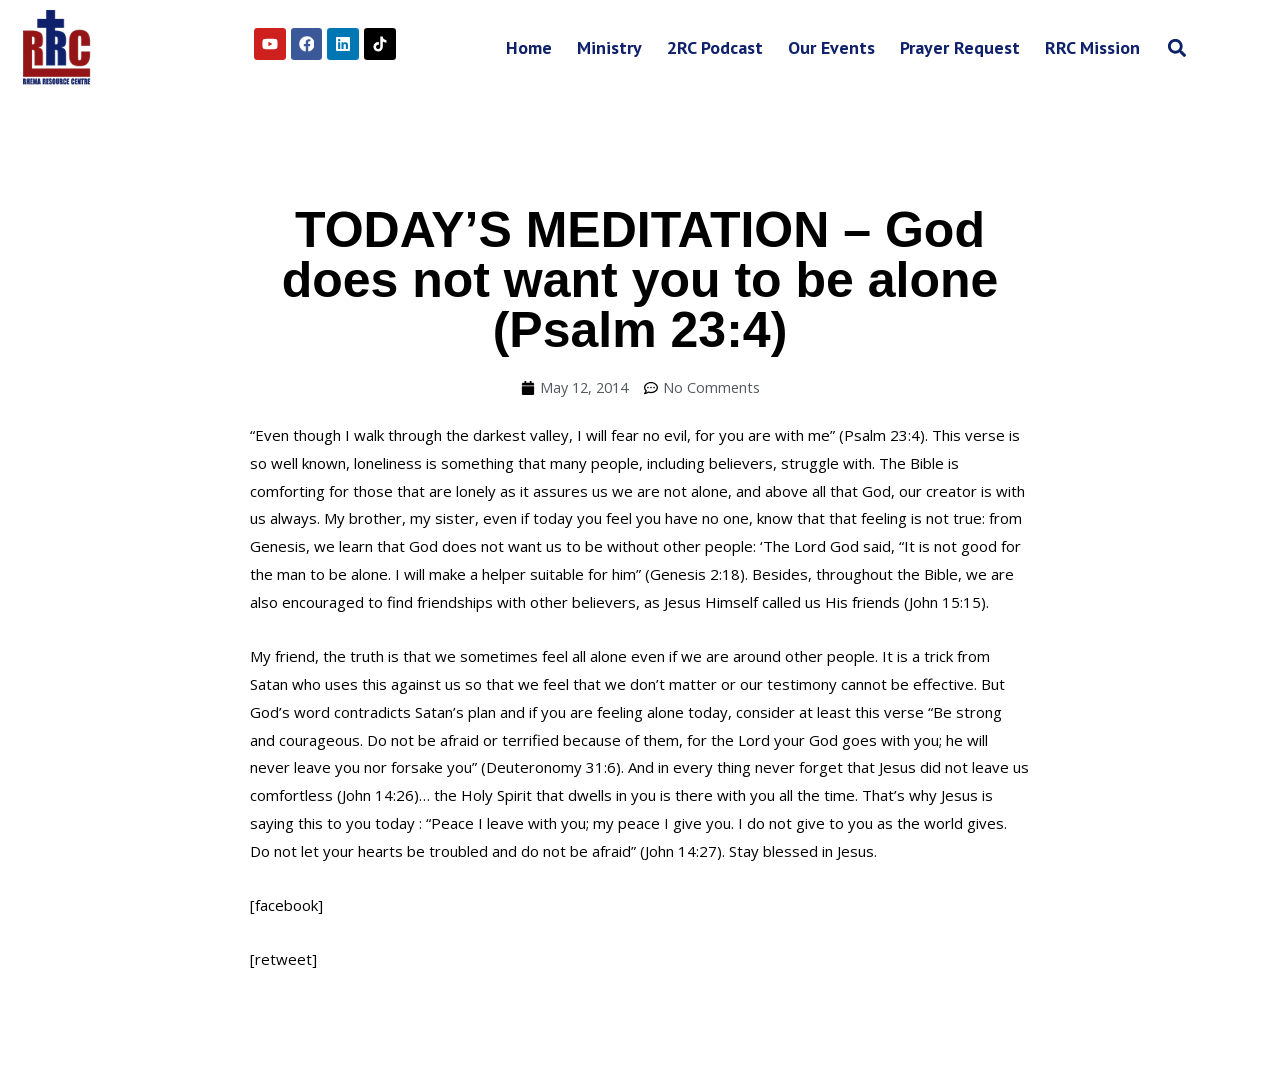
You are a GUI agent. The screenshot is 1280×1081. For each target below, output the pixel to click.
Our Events (831, 47)
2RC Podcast (715, 47)
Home (529, 47)
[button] (1176, 47)
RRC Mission (1092, 47)
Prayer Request (960, 47)
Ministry (609, 47)
